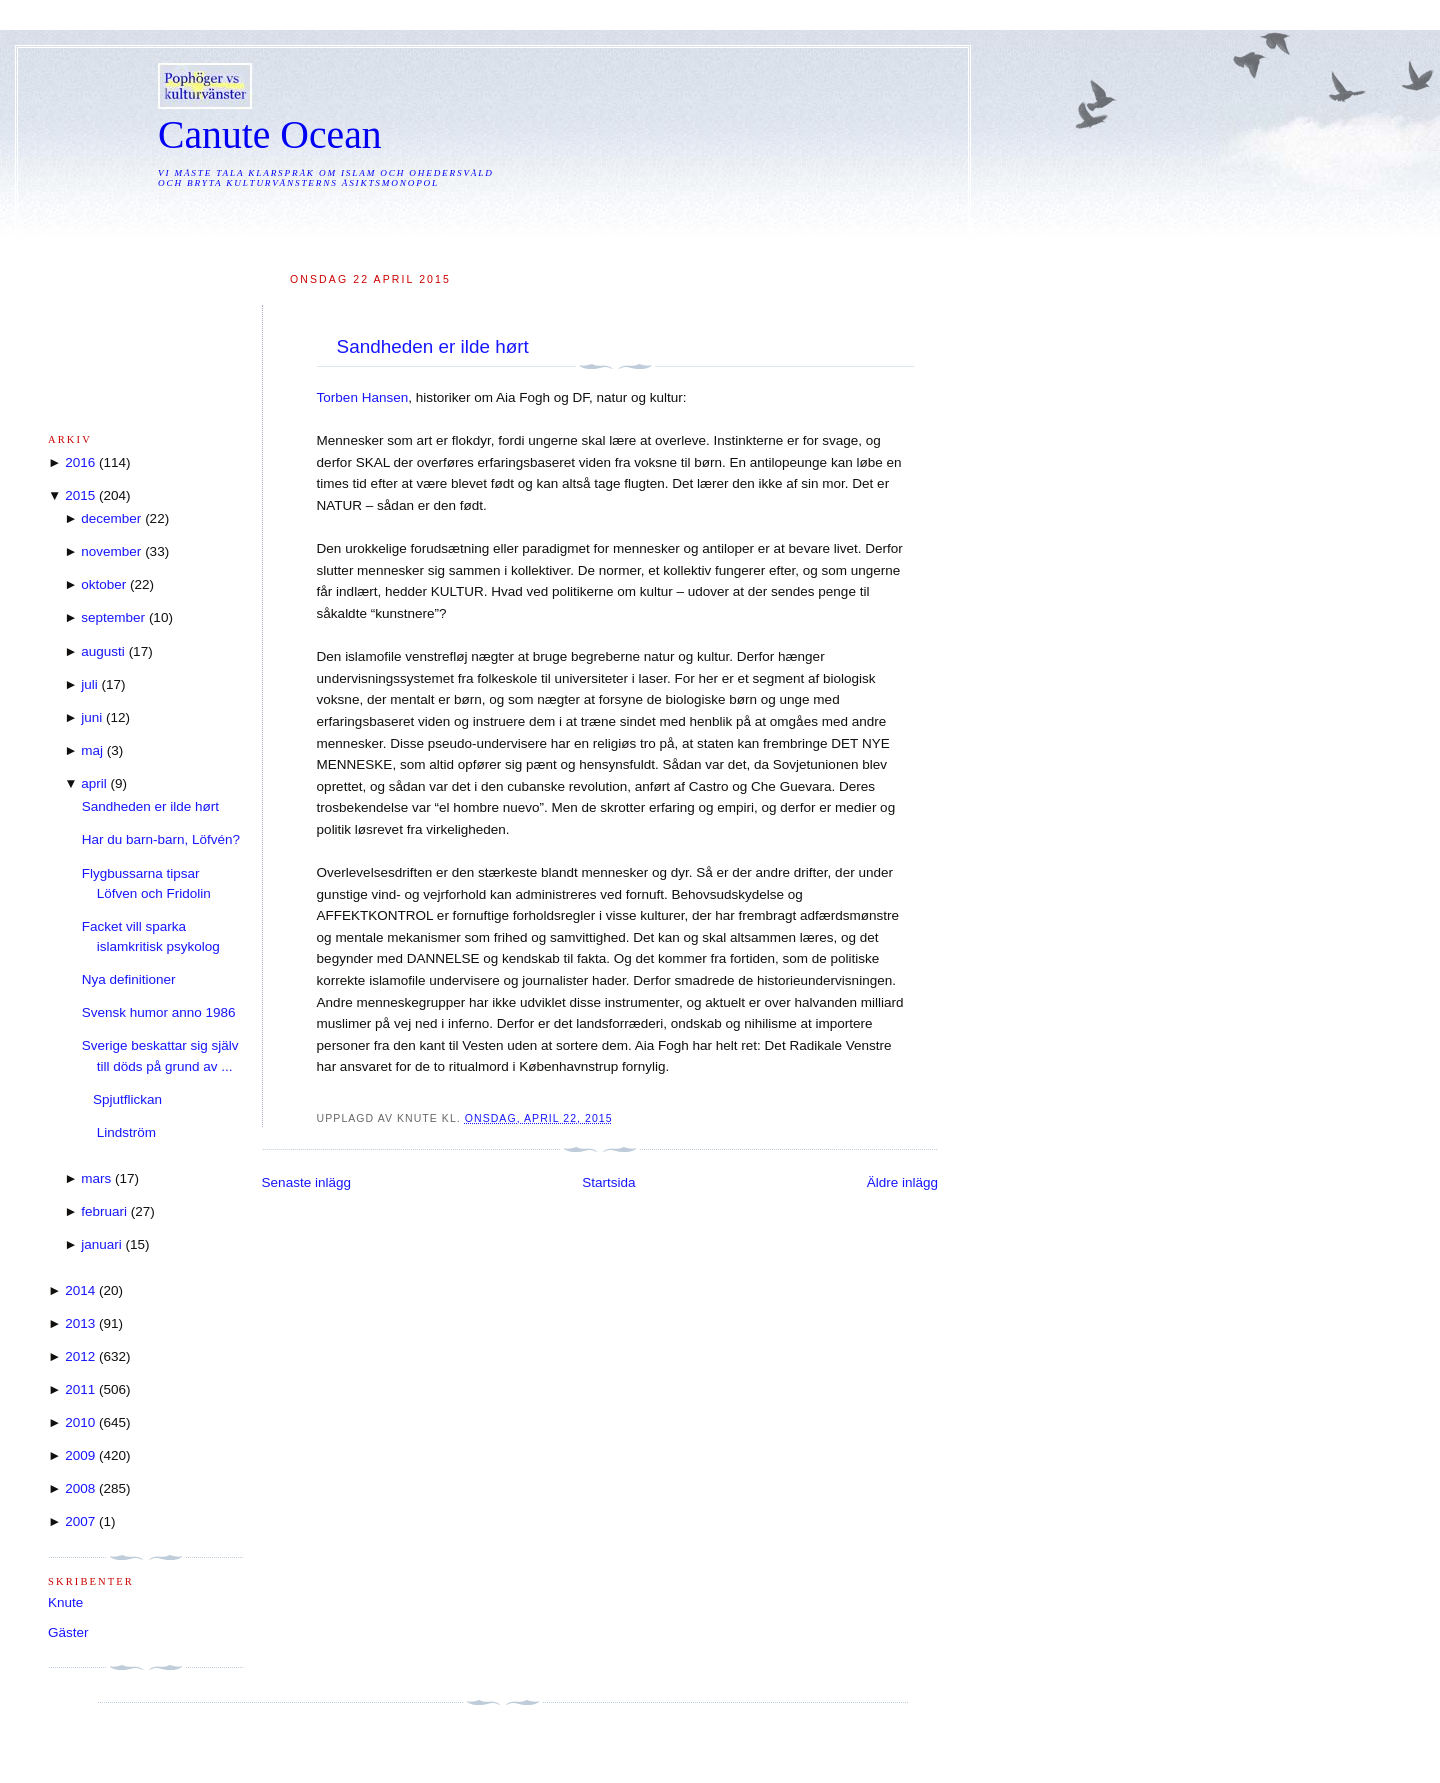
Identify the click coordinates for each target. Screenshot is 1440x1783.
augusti (103, 651)
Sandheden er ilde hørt (433, 346)
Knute (65, 1602)
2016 (80, 462)
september (113, 617)
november (111, 551)
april (94, 783)
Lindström (119, 1132)
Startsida (608, 1182)
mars (96, 1178)
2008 (80, 1488)
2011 (80, 1389)
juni (91, 717)
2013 (80, 1323)
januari (101, 1244)
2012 (80, 1356)
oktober (103, 584)
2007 (80, 1521)
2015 (80, 495)
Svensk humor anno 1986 (159, 1012)
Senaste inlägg (306, 1182)
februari (104, 1211)
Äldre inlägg (902, 1182)
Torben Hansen (363, 397)
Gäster (68, 1632)
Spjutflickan (122, 1099)
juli (89, 684)
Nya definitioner (129, 979)
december (111, 518)
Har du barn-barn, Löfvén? (161, 839)
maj (92, 750)
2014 (80, 1290)
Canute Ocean (270, 135)
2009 (80, 1455)
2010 (80, 1422)
